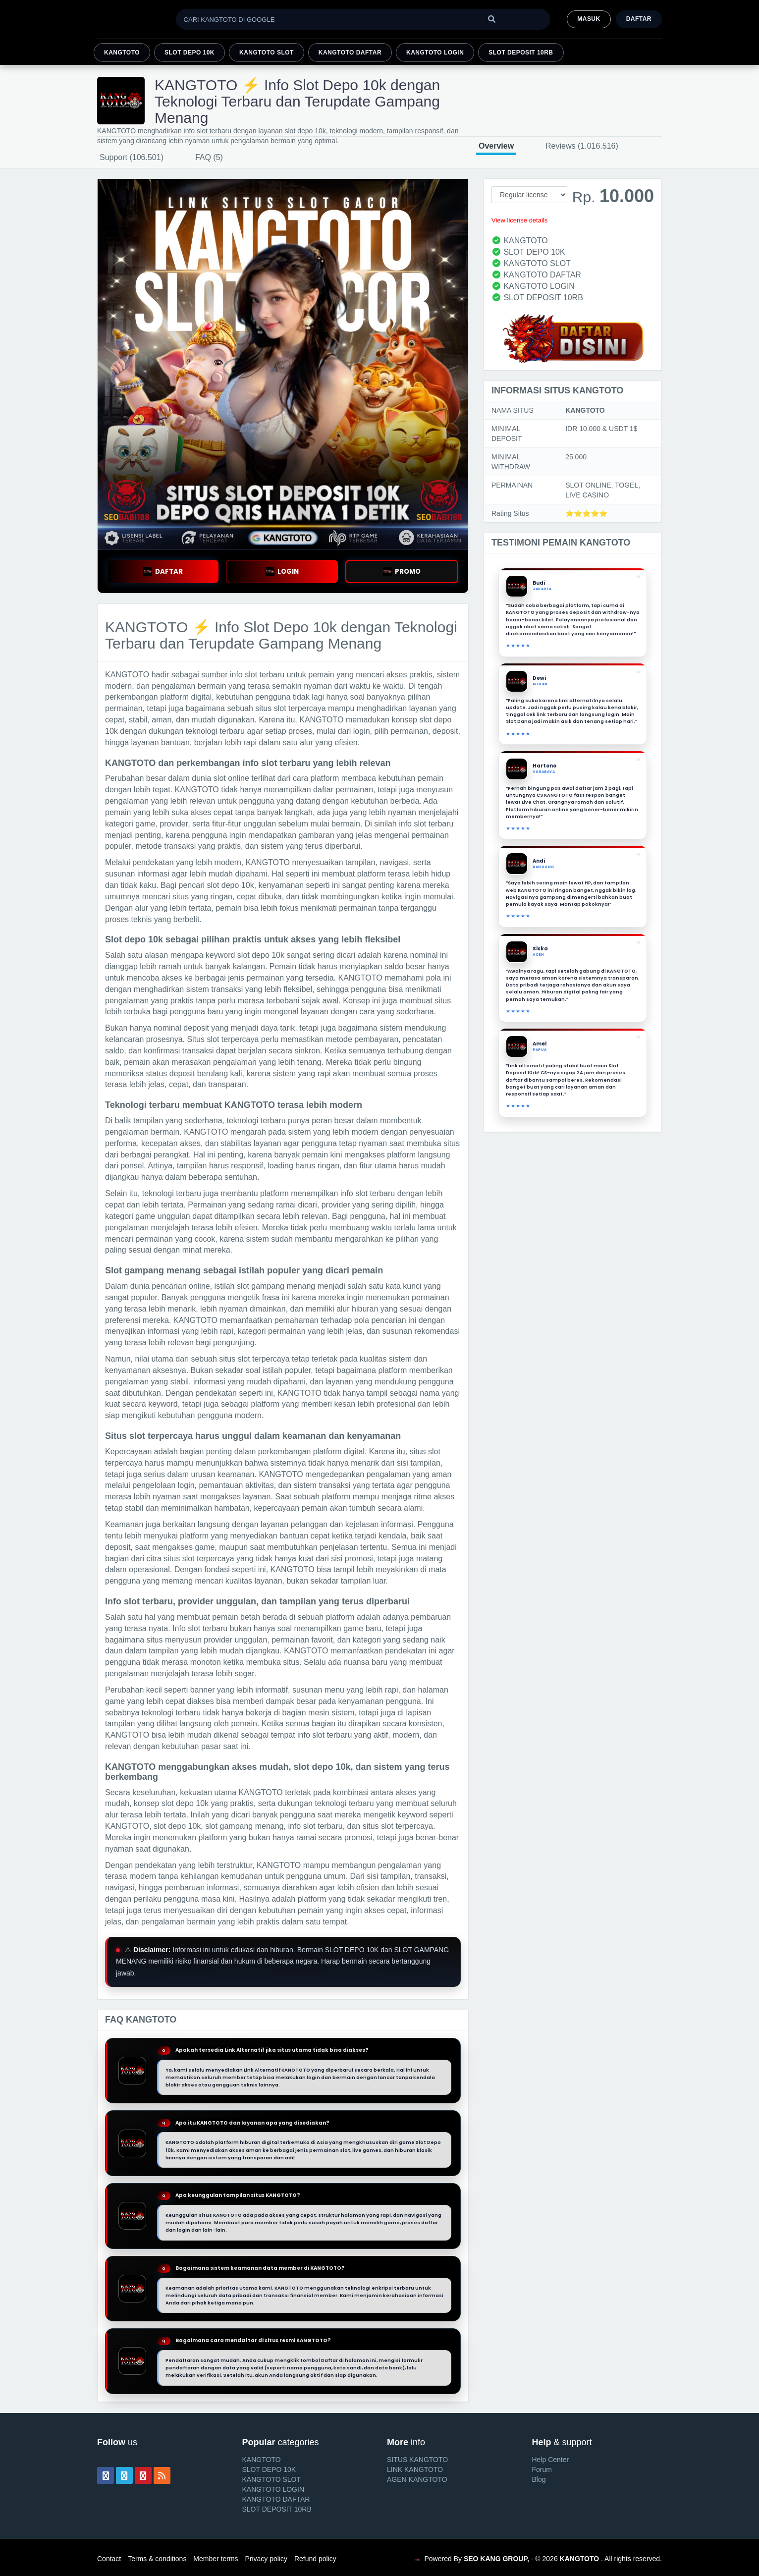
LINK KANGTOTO (415, 2469)
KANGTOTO (122, 52)
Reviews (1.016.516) (581, 146)
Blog (539, 2479)
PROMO (402, 571)
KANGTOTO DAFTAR (350, 52)
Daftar (638, 18)
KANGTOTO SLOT (266, 52)
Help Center (550, 2460)
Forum (542, 2469)
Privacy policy (266, 2559)
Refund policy (315, 2559)
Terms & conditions (157, 2559)
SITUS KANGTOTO (417, 2460)
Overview (496, 146)
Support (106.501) (131, 157)
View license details (519, 220)
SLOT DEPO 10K (189, 52)
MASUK (588, 18)
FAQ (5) (209, 157)
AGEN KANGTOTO (417, 2479)
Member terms (215, 2559)
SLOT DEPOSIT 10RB (520, 52)
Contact (109, 2559)
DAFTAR (163, 571)
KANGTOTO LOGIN (435, 52)
